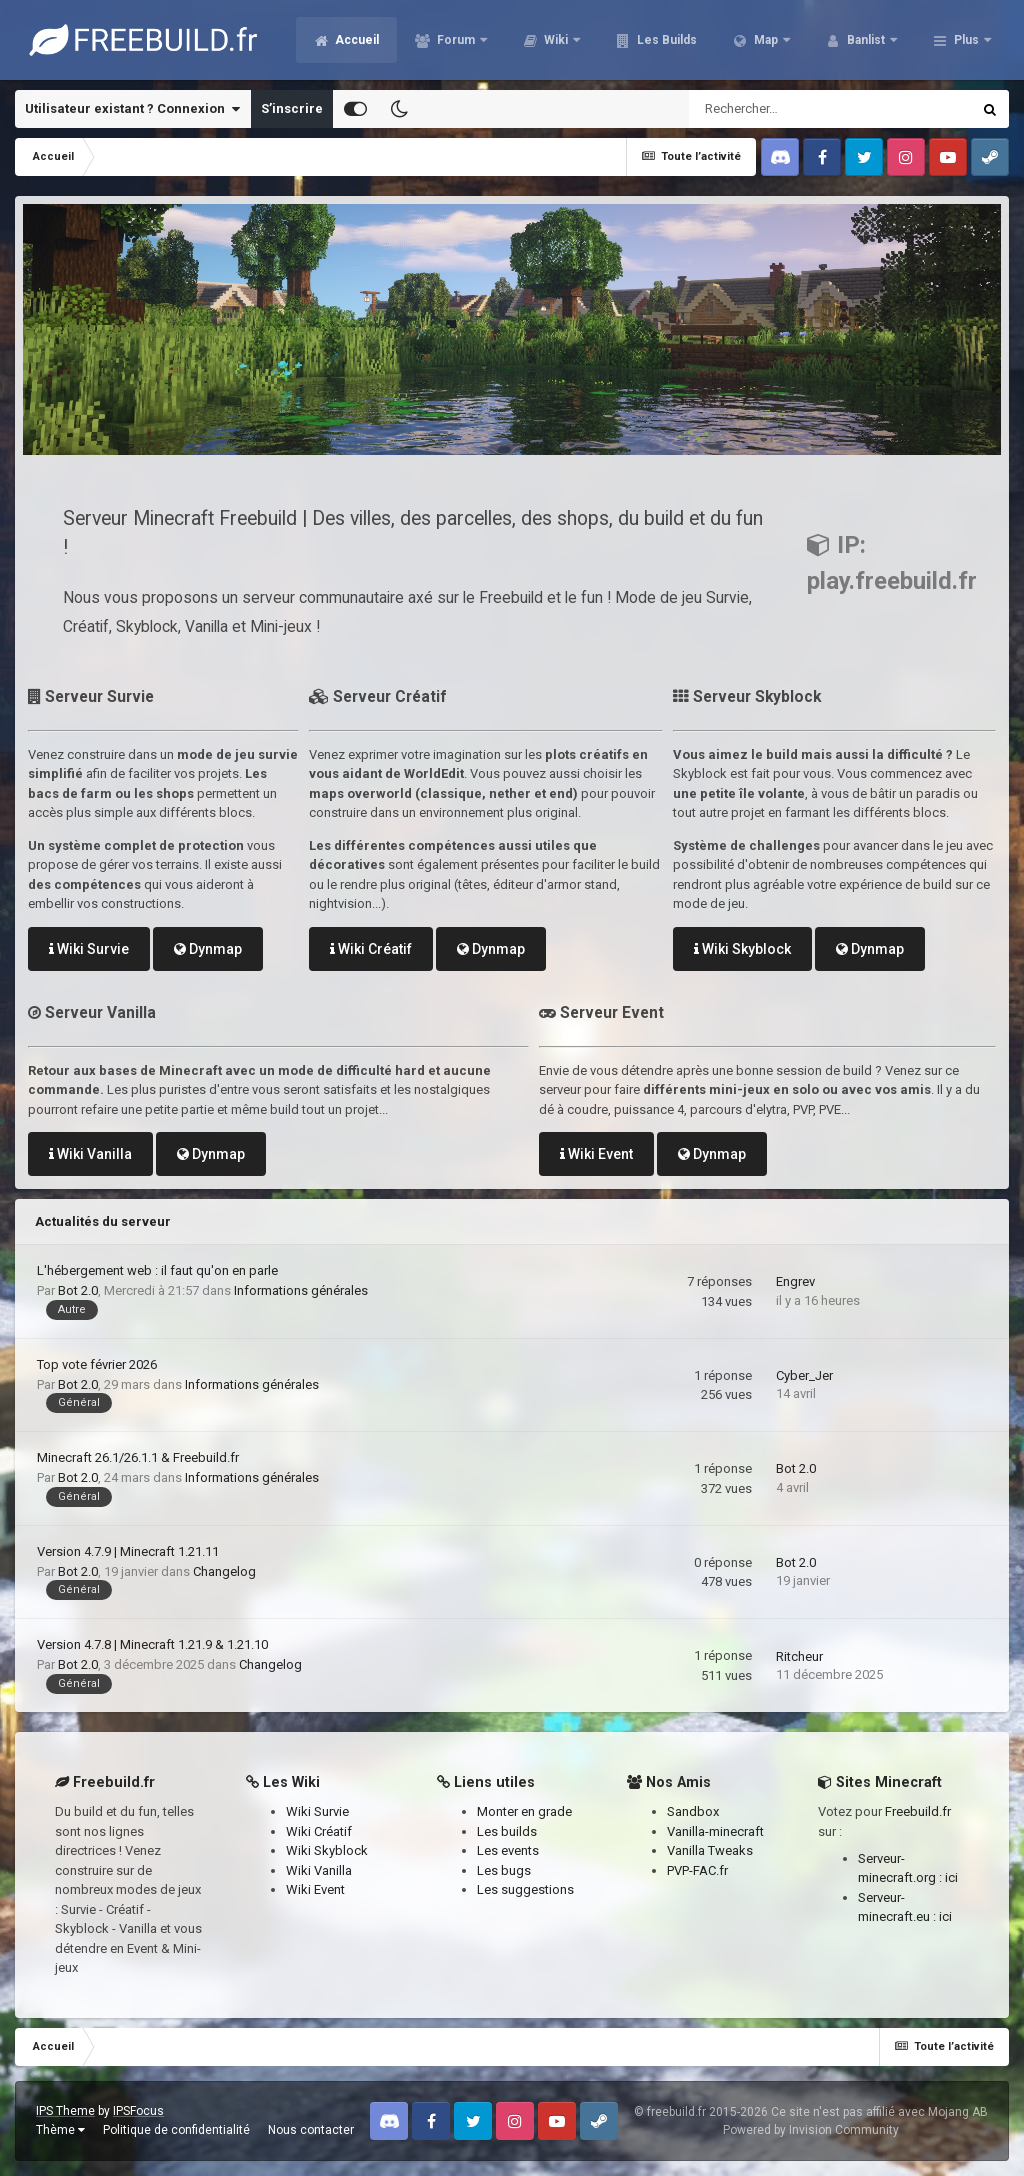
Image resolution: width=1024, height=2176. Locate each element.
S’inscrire (292, 108)
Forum (456, 40)
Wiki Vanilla (90, 1154)
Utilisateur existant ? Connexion (132, 109)
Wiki (556, 40)
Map (766, 40)
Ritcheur (799, 1656)
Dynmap (208, 949)
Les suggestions (525, 1889)
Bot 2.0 (78, 1290)
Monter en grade (524, 1811)
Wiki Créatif (371, 949)
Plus (966, 40)
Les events (508, 1850)
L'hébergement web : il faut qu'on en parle (157, 1270)
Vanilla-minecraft (715, 1831)
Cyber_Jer (804, 1375)
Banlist (866, 40)
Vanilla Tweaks (710, 1850)
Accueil (355, 40)
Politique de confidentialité (176, 2130)
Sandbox (693, 1811)
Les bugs (504, 1870)
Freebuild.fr (918, 1811)
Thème (60, 2130)
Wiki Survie (89, 949)
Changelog (224, 1571)
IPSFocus (138, 2111)
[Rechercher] (776, 109)
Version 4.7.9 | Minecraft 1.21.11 (128, 1551)
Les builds (507, 1831)
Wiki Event (596, 1154)
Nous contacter (311, 2130)
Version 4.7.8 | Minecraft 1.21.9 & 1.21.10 (152, 1644)
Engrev (795, 1281)
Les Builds (665, 40)
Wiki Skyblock (742, 949)
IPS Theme (65, 2111)
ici (951, 1877)
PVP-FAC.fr (697, 1870)
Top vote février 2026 (97, 1364)
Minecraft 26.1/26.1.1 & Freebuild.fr (138, 1457)
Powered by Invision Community (811, 2130)
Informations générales (301, 1290)
